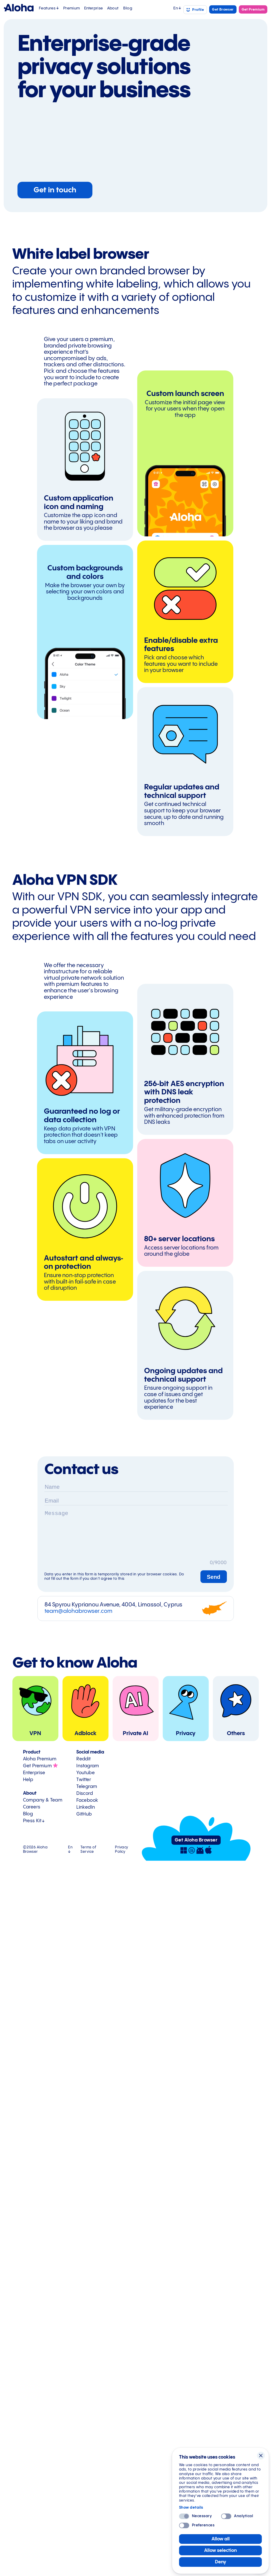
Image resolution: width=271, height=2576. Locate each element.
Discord (84, 1793)
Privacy (185, 1733)
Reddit (83, 1759)
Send (213, 1577)
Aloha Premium (40, 1759)
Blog (28, 1814)
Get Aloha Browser (196, 1840)
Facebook (87, 1800)
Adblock (85, 1733)
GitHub (84, 1814)
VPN (35, 1733)
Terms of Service (88, 1849)
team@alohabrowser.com (79, 1611)
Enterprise (34, 1772)
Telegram (86, 1786)
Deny (220, 2562)
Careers (31, 1807)
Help (28, 1779)
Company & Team (43, 1800)
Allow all (220, 2539)
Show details (191, 2508)
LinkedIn (85, 1807)
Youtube (85, 1772)
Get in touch (55, 190)
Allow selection (220, 2550)
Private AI (135, 1733)
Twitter (83, 1779)
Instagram (87, 1766)
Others (236, 1733)
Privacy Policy (121, 1849)
